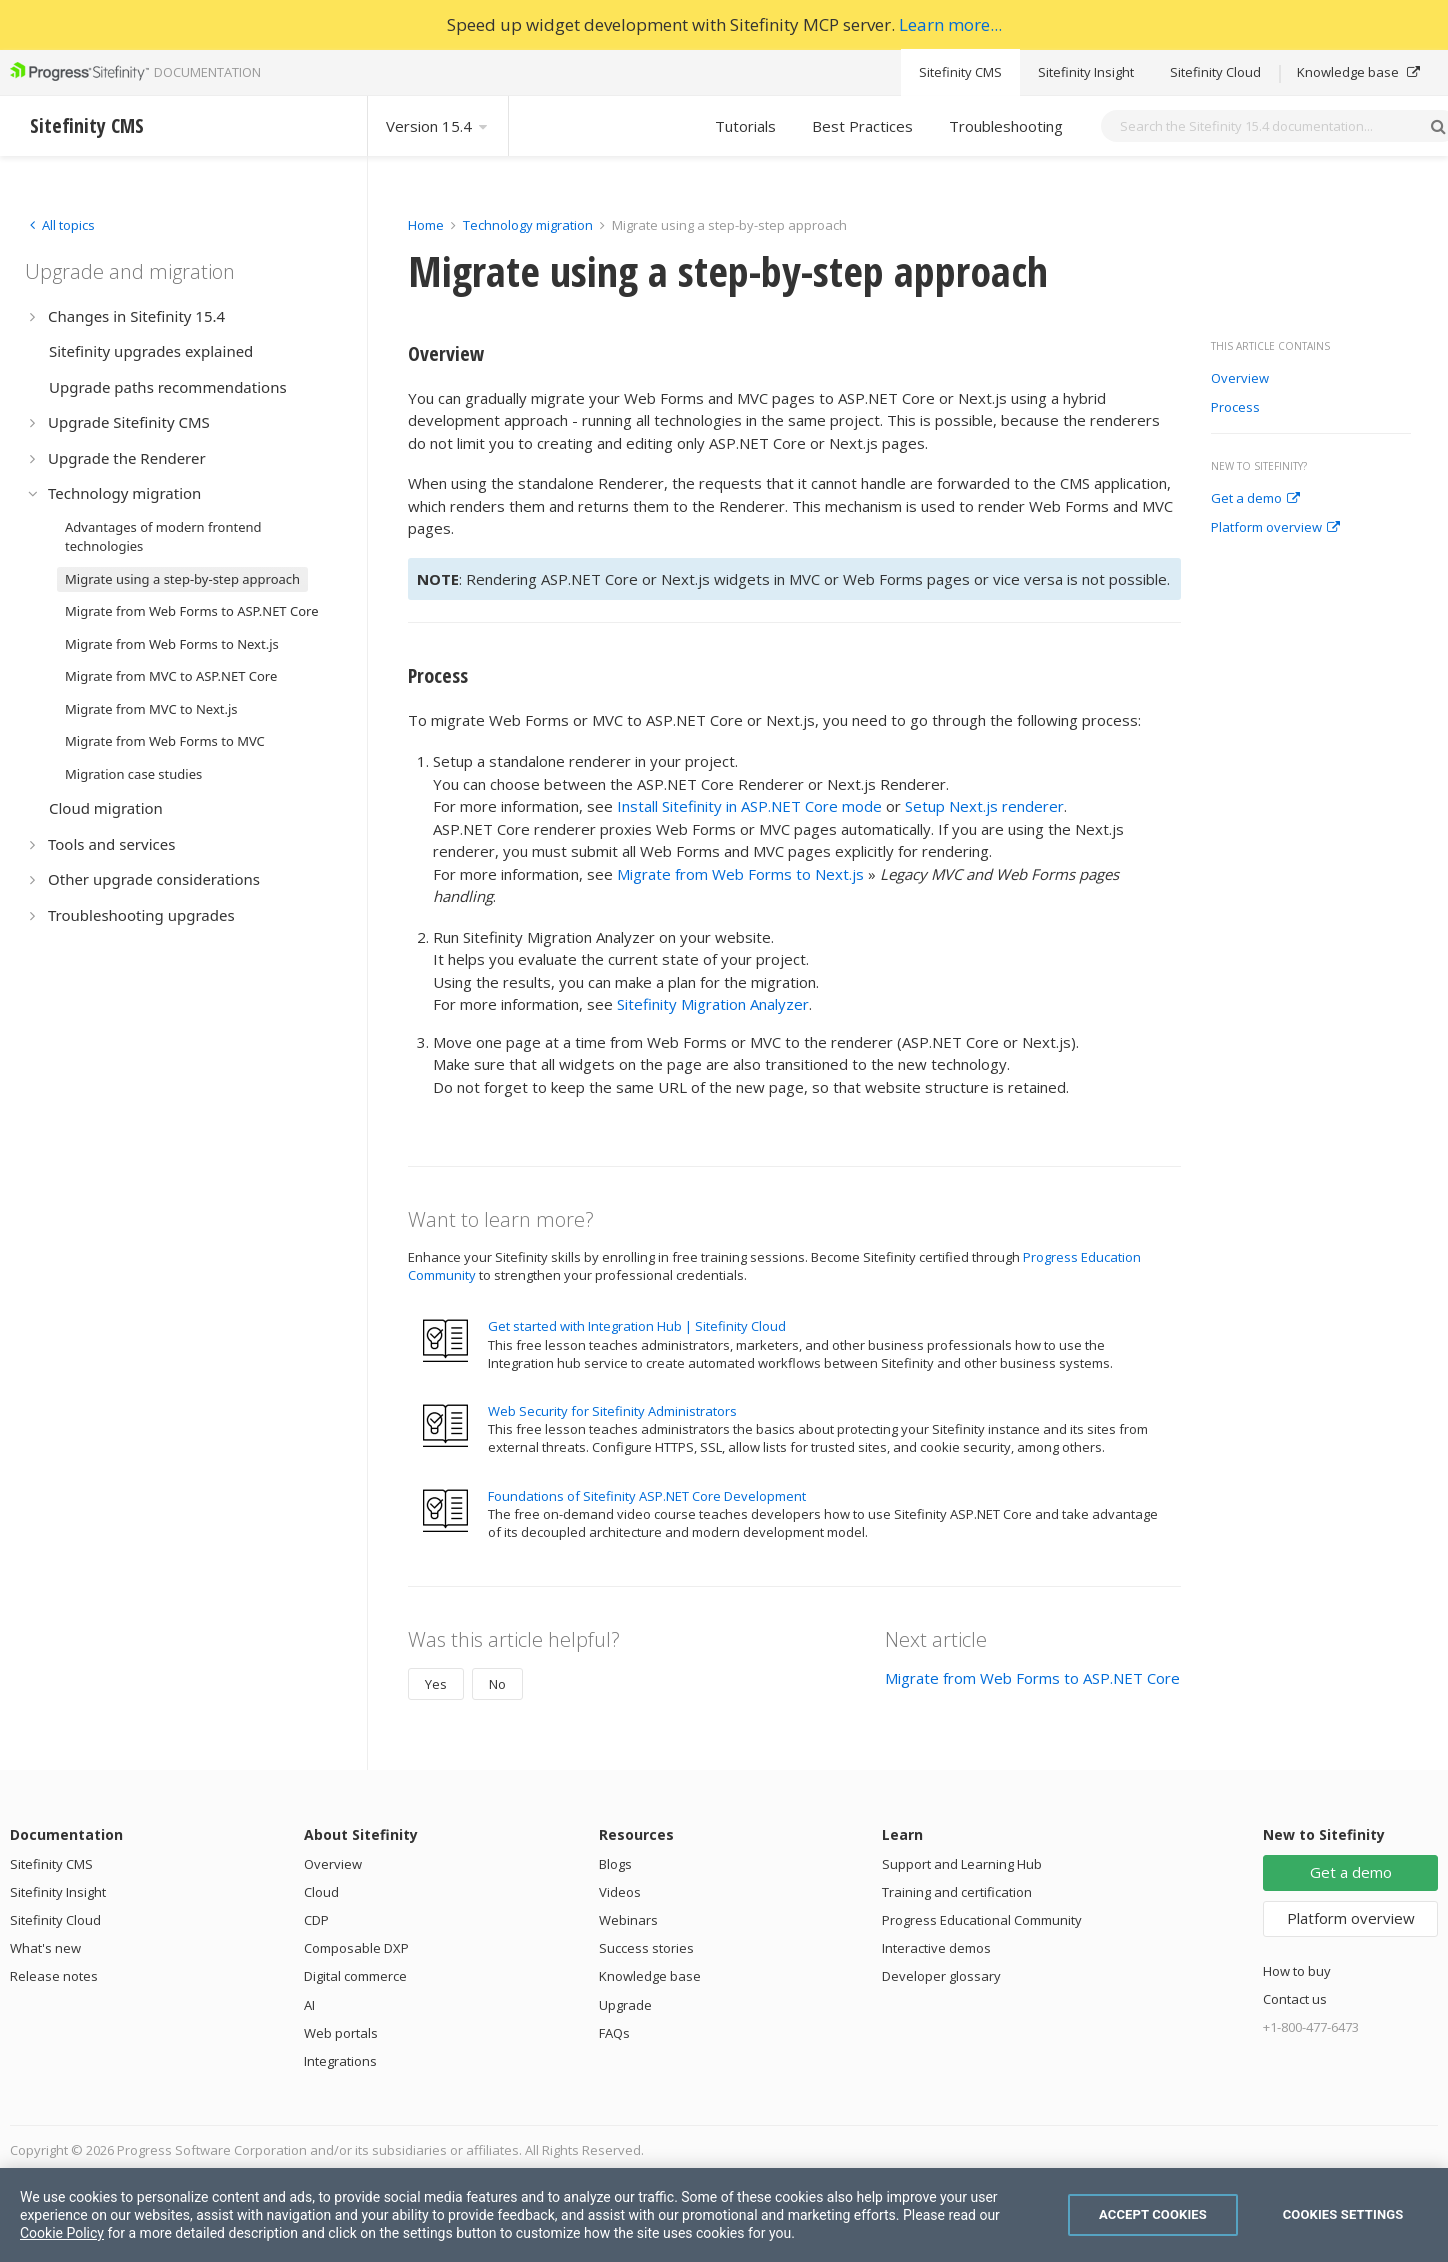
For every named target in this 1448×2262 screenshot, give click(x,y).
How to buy (1297, 1971)
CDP (316, 1920)
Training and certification (957, 1892)
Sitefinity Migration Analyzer (713, 1004)
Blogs (615, 1864)
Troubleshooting (1006, 126)
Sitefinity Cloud (1215, 72)
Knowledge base (1358, 72)
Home (426, 225)
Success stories (646, 1948)
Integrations (340, 2061)
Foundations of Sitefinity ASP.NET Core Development (647, 1496)
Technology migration (528, 225)
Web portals (341, 2033)
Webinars (628, 1920)
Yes (436, 1684)
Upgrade (625, 2005)
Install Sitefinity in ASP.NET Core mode (749, 806)
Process (1235, 408)
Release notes (54, 1976)
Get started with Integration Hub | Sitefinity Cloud (637, 1326)
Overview (1240, 379)
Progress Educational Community (982, 1920)
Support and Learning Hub (962, 1864)
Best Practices (862, 126)
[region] (724, 2215)
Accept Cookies (1153, 2214)
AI (309, 2005)
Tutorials (745, 126)
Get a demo (1255, 499)
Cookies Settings (1343, 2214)
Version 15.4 (438, 126)
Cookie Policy (62, 2233)
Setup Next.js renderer (984, 806)
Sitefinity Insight (1086, 72)
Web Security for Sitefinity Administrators (612, 1411)
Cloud (321, 1892)
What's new (45, 1948)
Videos (620, 1892)
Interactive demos (936, 1948)
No (497, 1684)
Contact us (1295, 1999)
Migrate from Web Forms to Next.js (740, 874)
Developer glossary (941, 1976)
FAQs (614, 2033)
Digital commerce (355, 1976)
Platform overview (1275, 528)
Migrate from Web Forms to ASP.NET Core (1032, 1678)
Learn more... (950, 24)
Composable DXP (356, 1948)
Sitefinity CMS (960, 72)
